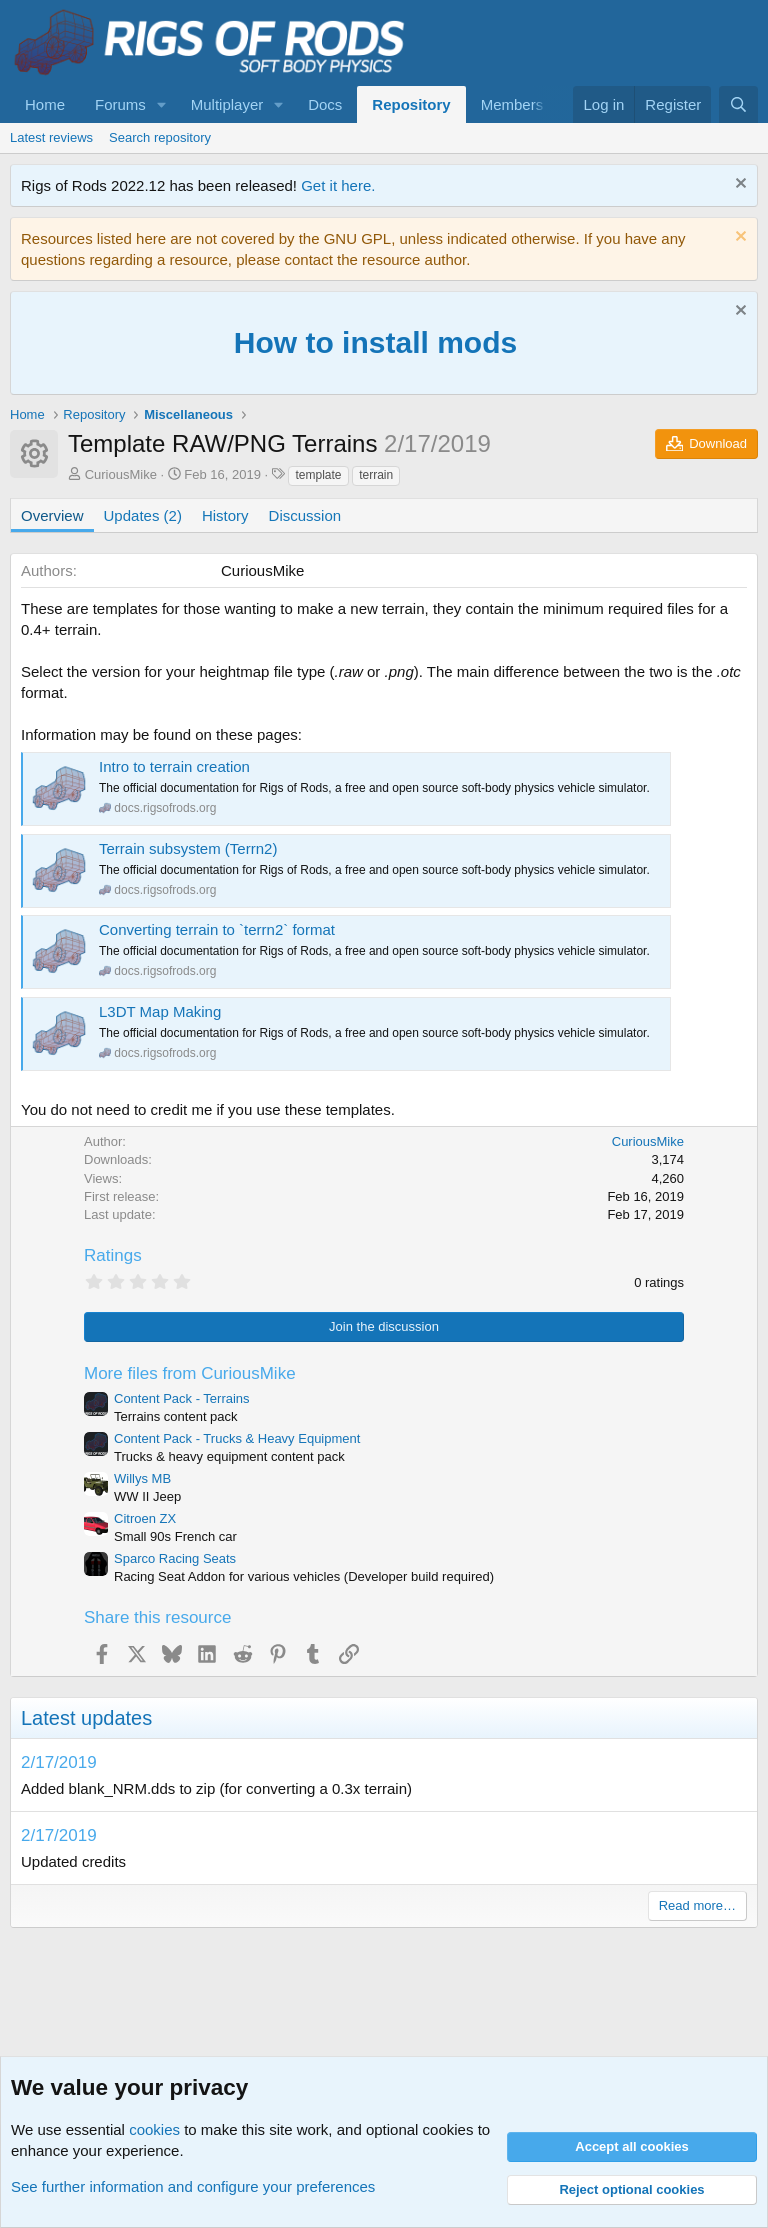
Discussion (305, 515)
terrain (376, 475)
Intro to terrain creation (174, 766)
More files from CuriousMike (190, 1373)
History (225, 515)
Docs (325, 104)
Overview (52, 515)
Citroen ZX (145, 1518)
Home (45, 104)
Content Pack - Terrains (182, 1398)
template (318, 475)
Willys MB (142, 1478)
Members (512, 104)
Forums (120, 104)
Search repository (160, 137)
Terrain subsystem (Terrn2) (188, 848)
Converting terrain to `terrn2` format (217, 929)
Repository (411, 104)
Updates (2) (143, 515)
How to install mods (375, 342)
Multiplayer (227, 104)
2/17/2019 (59, 1762)
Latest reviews (51, 137)
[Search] (738, 104)
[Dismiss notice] (738, 185)
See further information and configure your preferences (193, 2186)
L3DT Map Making (160, 1011)
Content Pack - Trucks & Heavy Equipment (237, 1438)
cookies (154, 2129)
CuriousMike (121, 474)
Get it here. (338, 185)
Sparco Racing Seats (175, 1558)
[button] (162, 104)
